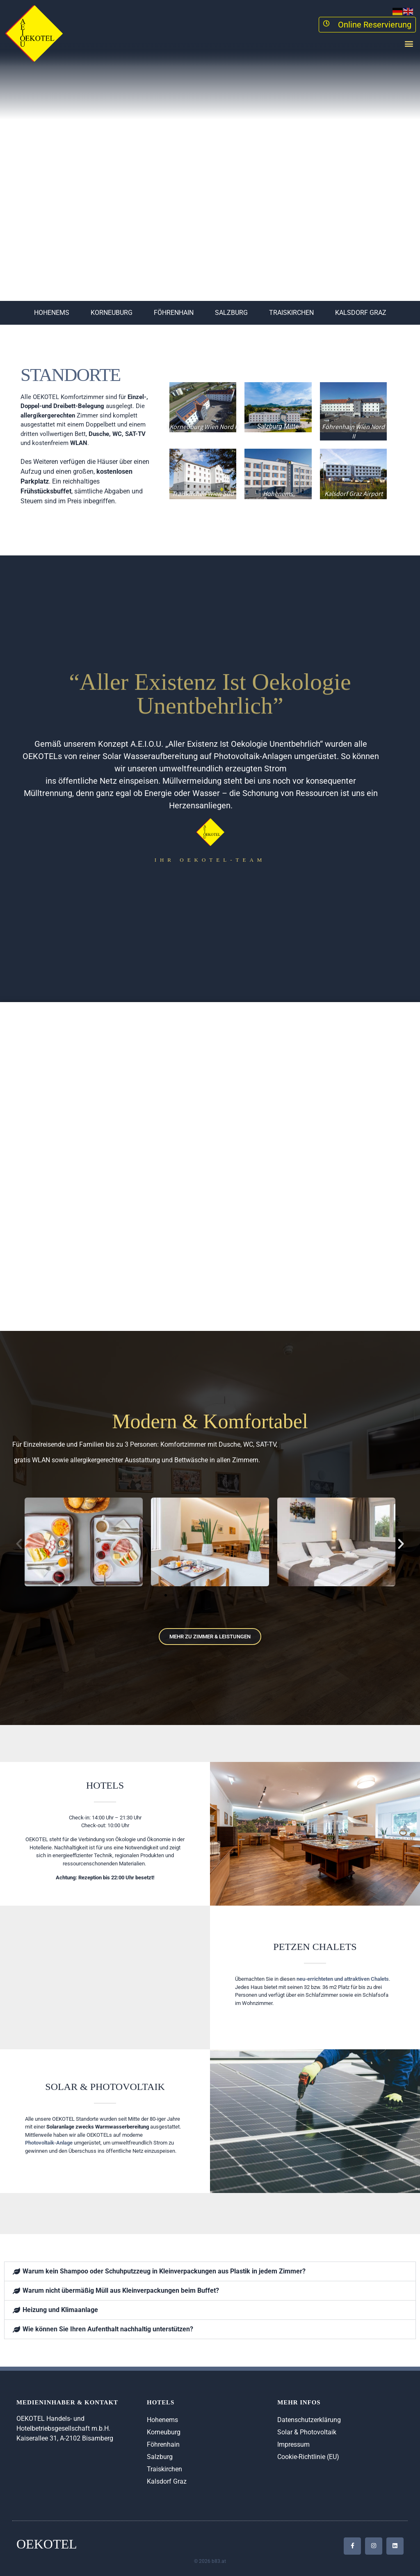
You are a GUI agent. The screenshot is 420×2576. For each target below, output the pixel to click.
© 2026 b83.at (210, 2561)
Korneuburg (111, 313)
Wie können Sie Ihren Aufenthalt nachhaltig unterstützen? (108, 2329)
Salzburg (231, 313)
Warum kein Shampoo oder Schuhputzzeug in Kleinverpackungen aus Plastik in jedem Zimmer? (164, 2271)
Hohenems (51, 313)
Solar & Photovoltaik (104, 2086)
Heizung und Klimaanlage (60, 2310)
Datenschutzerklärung (309, 2420)
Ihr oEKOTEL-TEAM (210, 860)
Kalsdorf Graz (360, 313)
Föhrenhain (174, 313)
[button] (409, 43)
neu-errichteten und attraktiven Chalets (343, 1979)
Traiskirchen (291, 313)
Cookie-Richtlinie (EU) (308, 2457)
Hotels (105, 1785)
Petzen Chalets (314, 1946)
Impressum (293, 2444)
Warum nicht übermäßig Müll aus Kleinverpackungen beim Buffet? (121, 2290)
